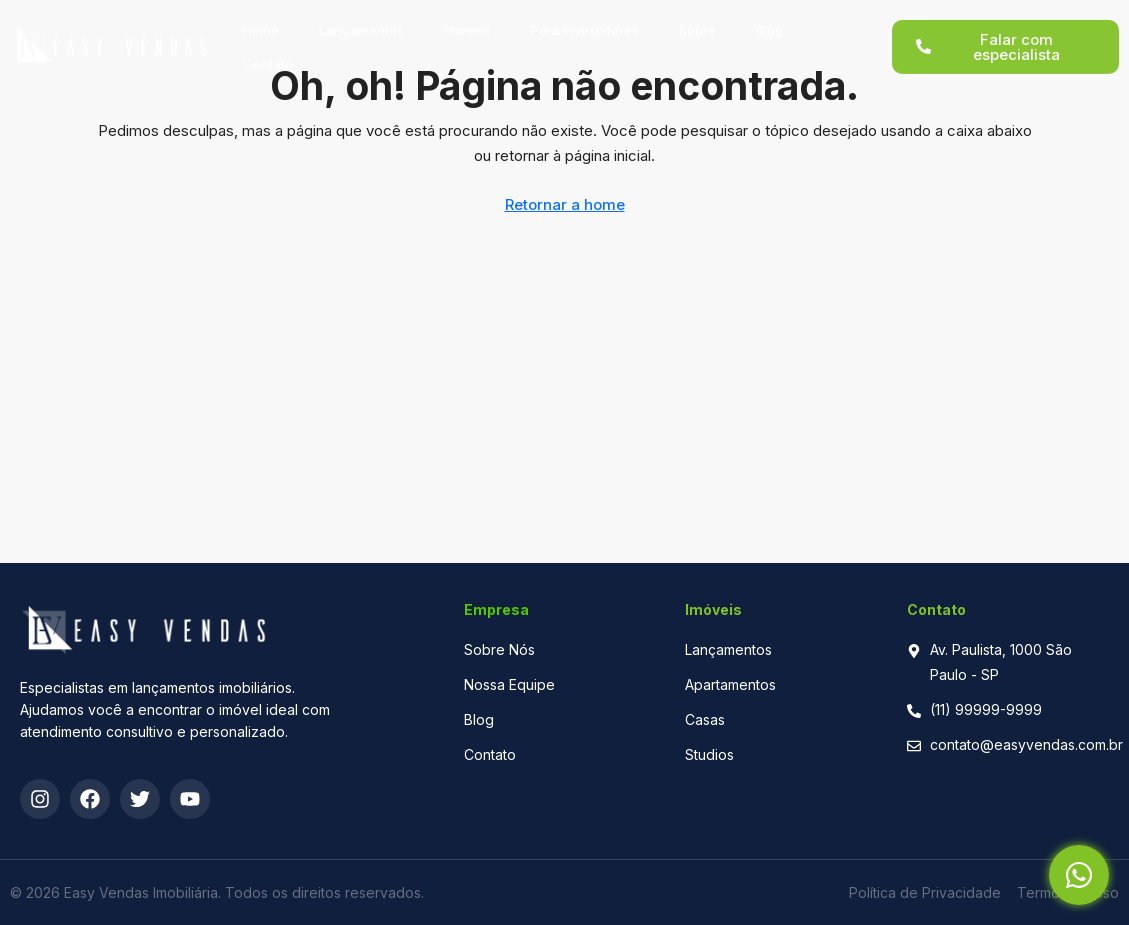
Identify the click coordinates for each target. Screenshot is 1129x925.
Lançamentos (361, 19)
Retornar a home (565, 204)
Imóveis (467, 19)
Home (261, 19)
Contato (268, 53)
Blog (769, 19)
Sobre (697, 19)
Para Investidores (585, 19)
